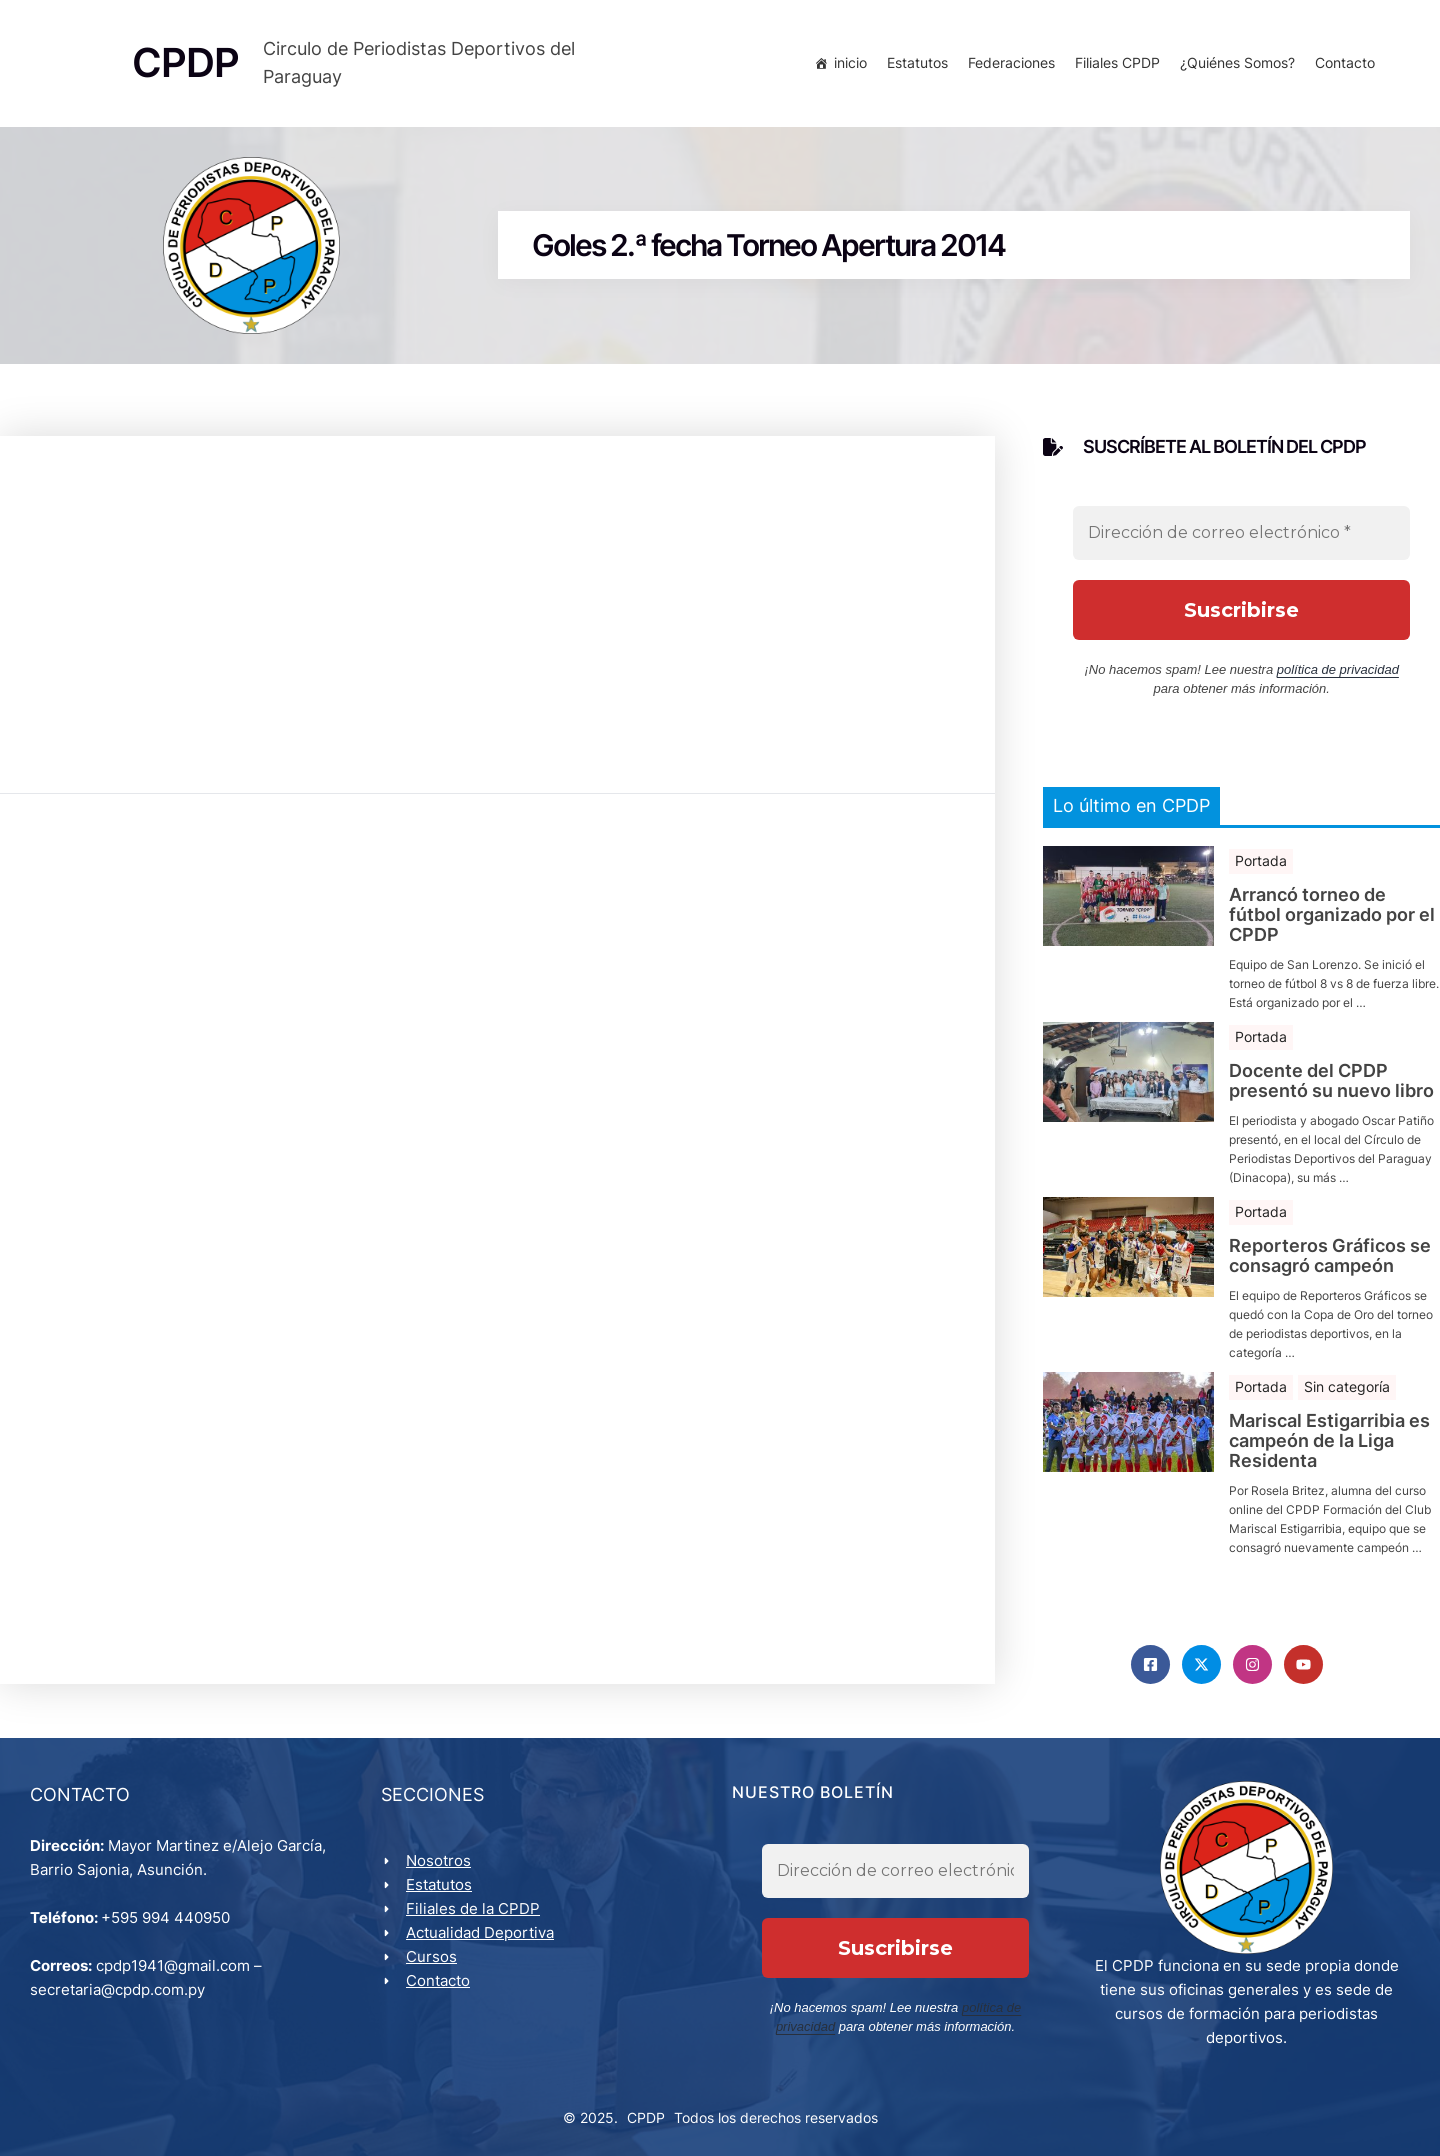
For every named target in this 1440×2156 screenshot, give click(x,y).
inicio (850, 62)
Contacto (1345, 62)
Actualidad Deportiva (480, 1932)
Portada (1261, 860)
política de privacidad (1338, 669)
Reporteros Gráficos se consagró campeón (1330, 1256)
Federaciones (1011, 62)
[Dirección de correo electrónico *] (1241, 533)
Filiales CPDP (1117, 62)
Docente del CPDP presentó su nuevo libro (1331, 1081)
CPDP (646, 2117)
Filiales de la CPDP (473, 1908)
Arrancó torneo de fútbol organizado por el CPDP (1332, 914)
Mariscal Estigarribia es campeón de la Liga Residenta (1329, 1440)
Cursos (431, 1956)
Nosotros (438, 1860)
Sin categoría (1347, 1386)
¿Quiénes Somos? (1237, 62)
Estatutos (917, 62)
